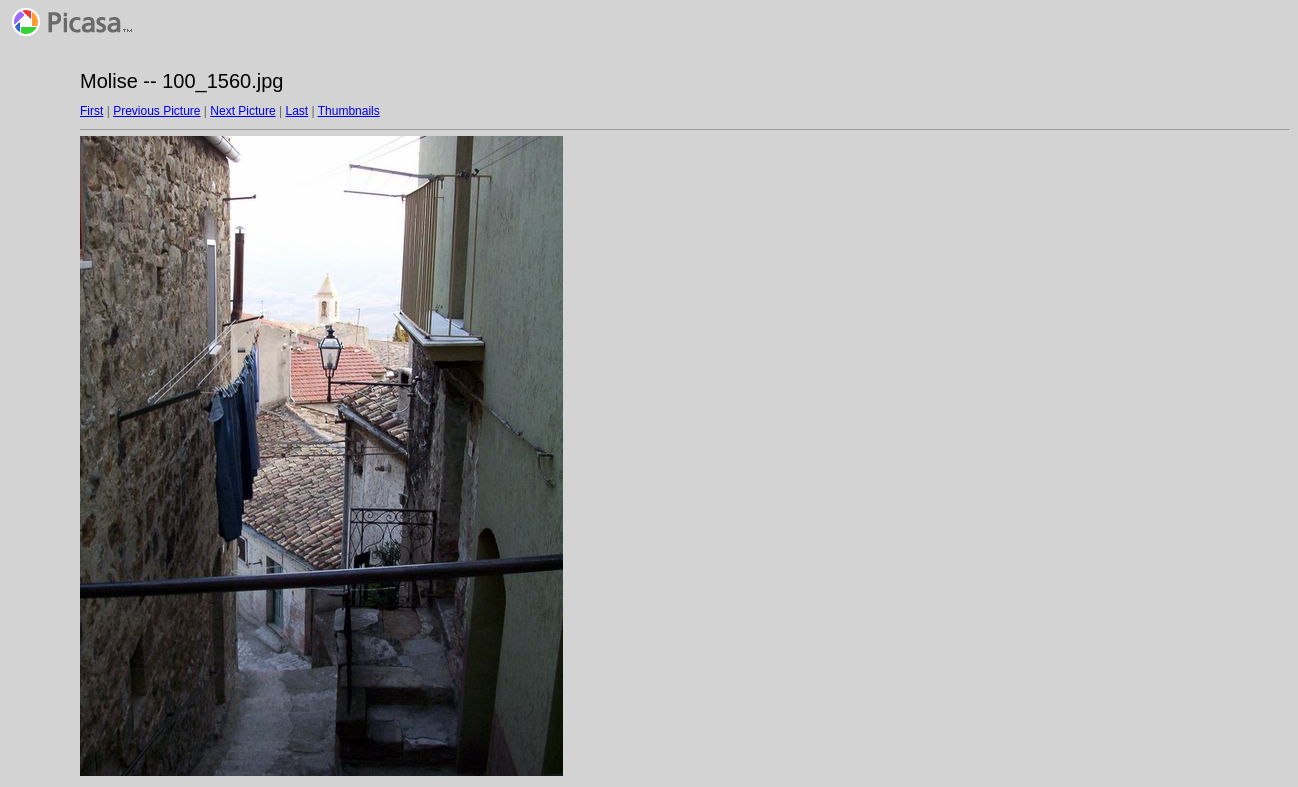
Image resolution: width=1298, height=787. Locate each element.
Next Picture (242, 111)
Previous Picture (156, 111)
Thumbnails (349, 111)
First (91, 111)
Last (296, 111)
